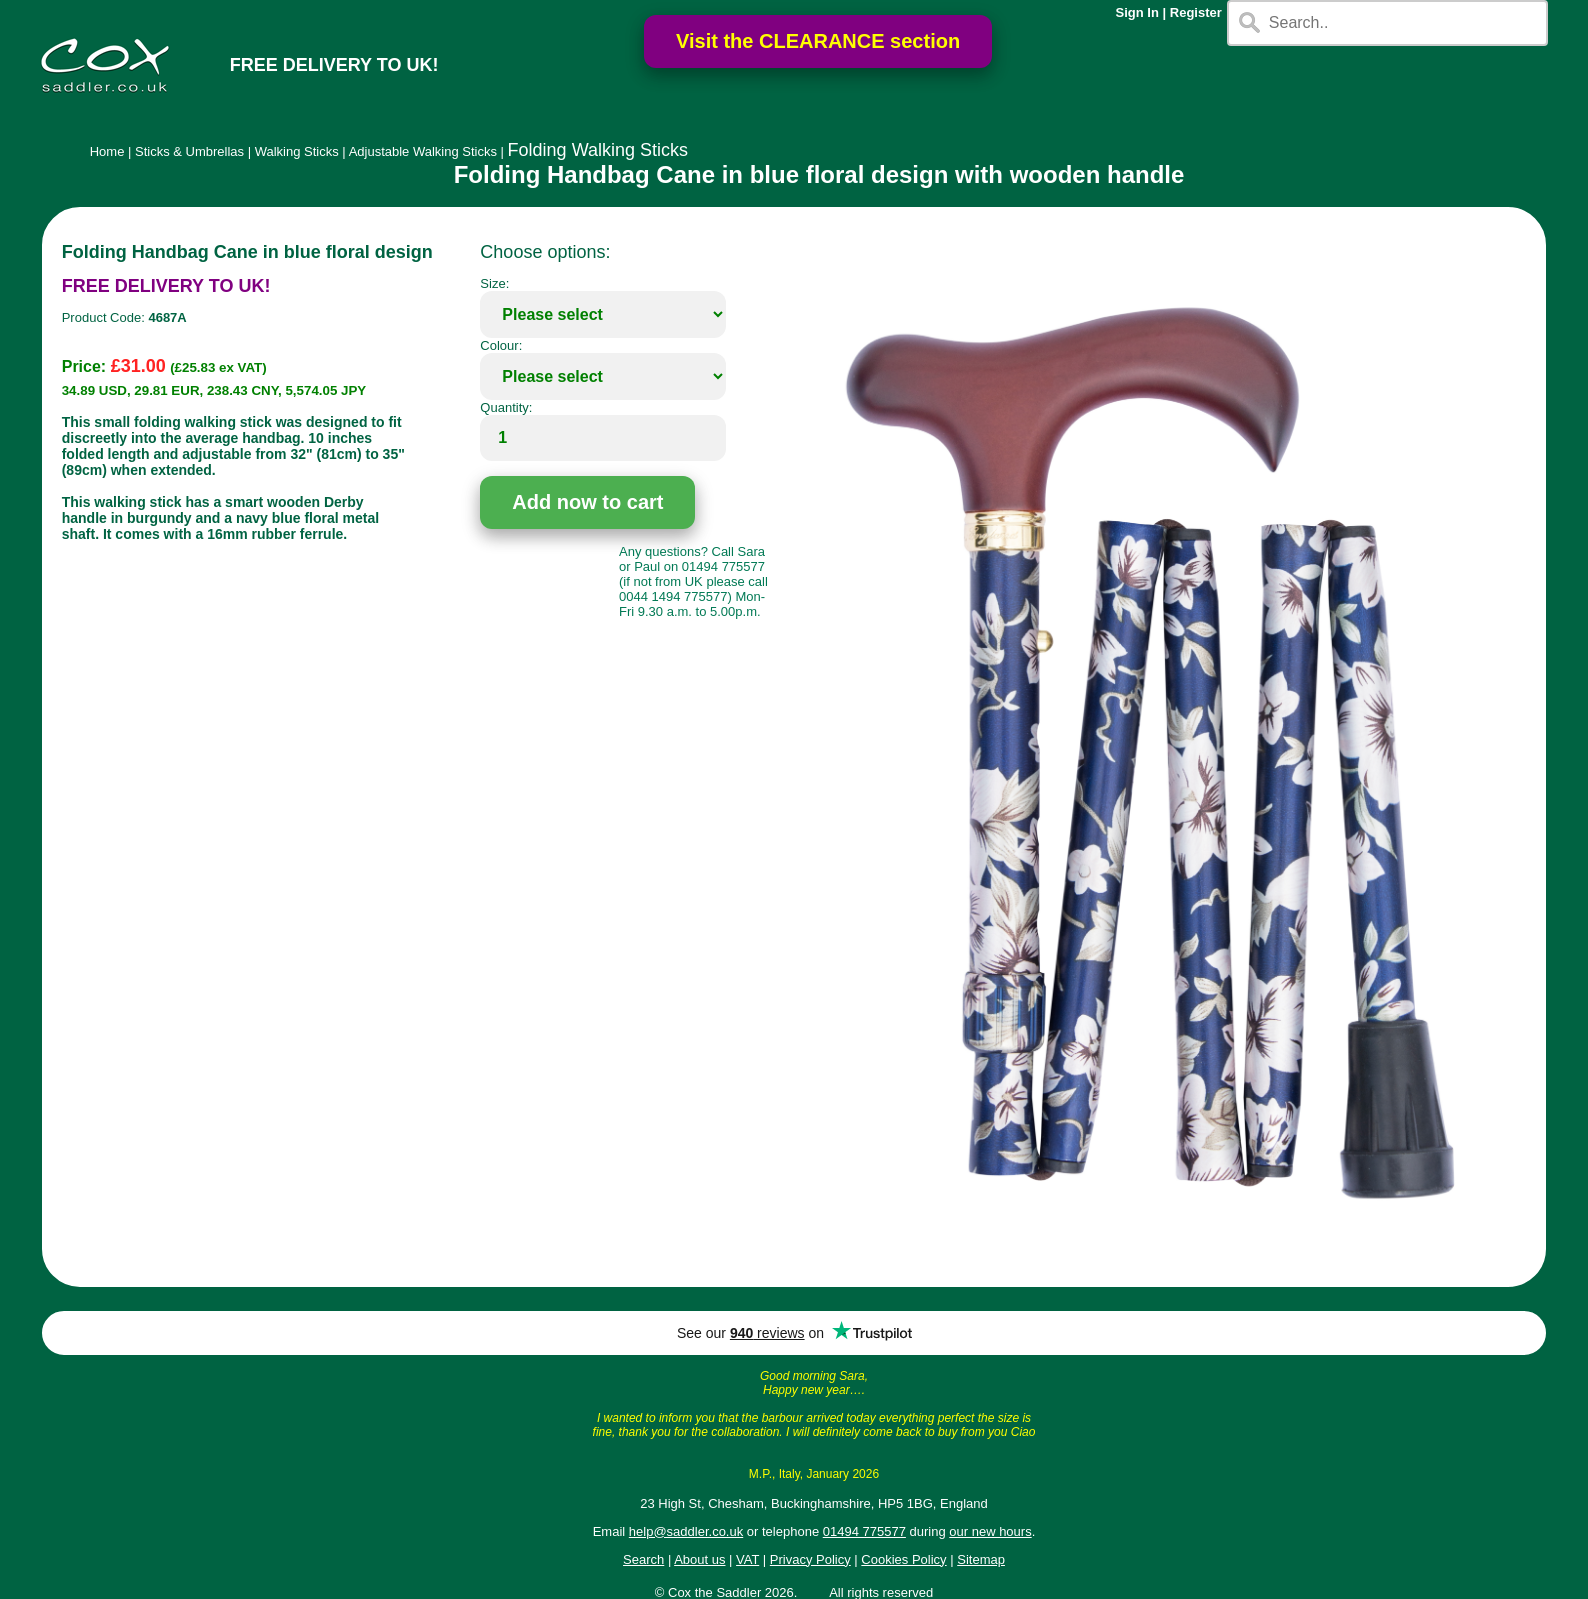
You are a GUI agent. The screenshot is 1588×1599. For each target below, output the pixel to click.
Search (643, 1559)
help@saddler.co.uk (686, 1531)
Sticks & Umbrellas (189, 151)
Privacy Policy (810, 1559)
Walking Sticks (297, 151)
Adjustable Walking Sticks (423, 151)
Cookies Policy (903, 1559)
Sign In (1137, 12)
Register (1196, 12)
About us (699, 1559)
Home (107, 151)
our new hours (990, 1531)
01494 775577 (864, 1531)
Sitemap (981, 1559)
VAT (747, 1559)
